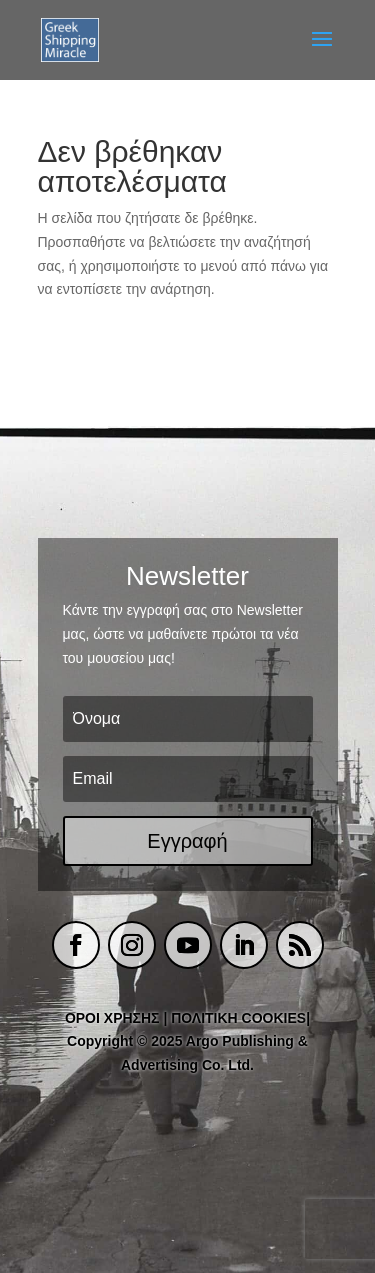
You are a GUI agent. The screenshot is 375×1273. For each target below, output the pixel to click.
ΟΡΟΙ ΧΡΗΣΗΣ (112, 1018)
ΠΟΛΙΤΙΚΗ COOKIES (238, 1018)
